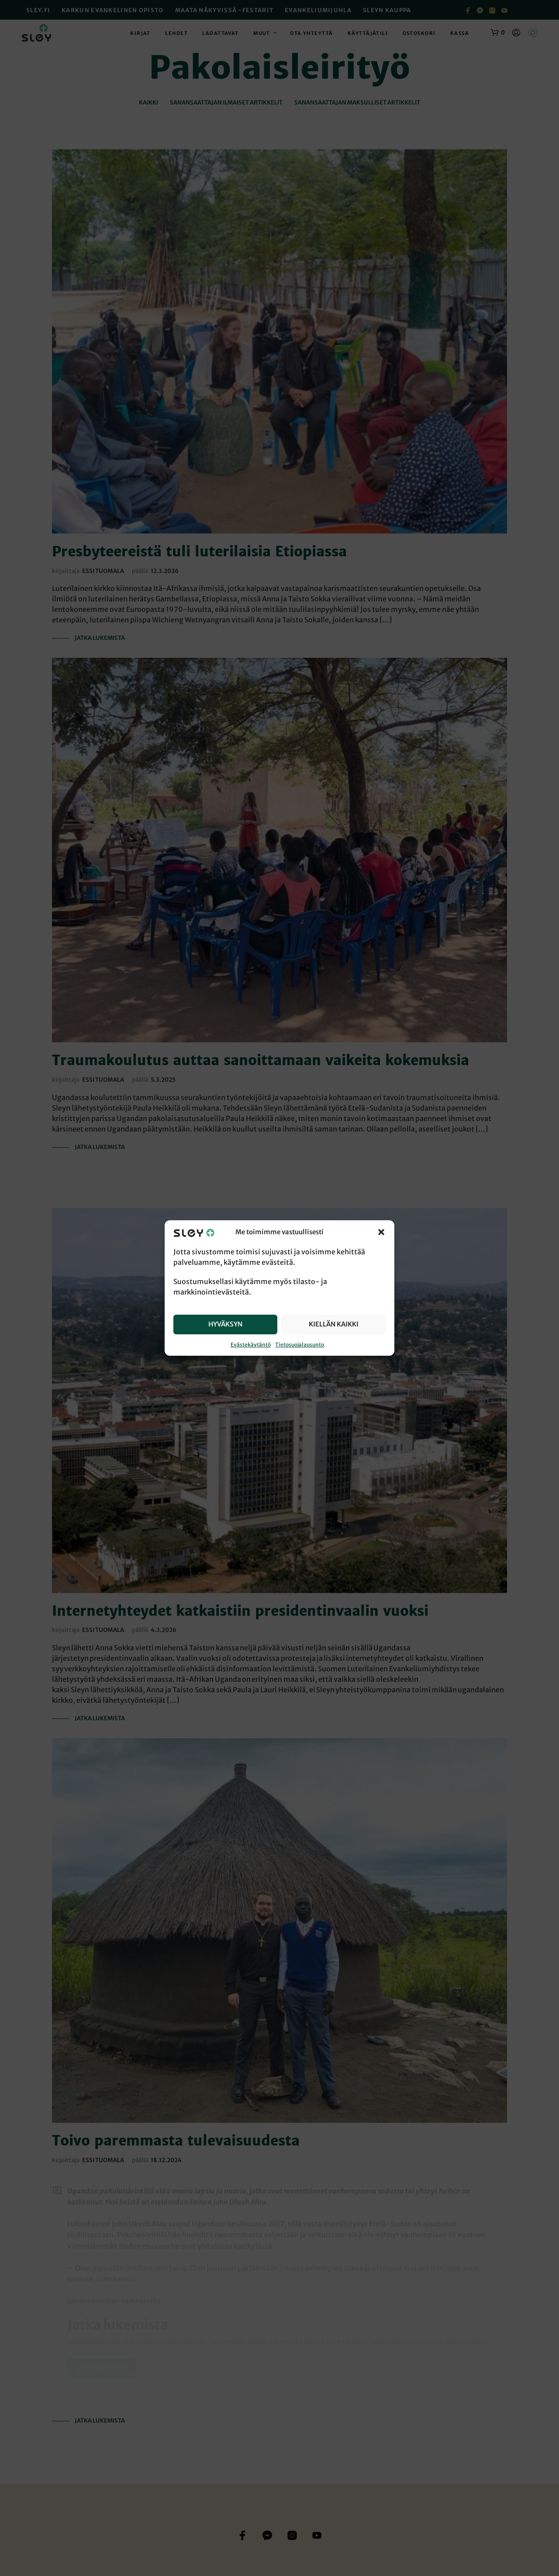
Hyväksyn (225, 1324)
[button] (381, 1232)
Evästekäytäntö (251, 1344)
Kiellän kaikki (334, 1324)
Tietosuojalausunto (299, 1344)
